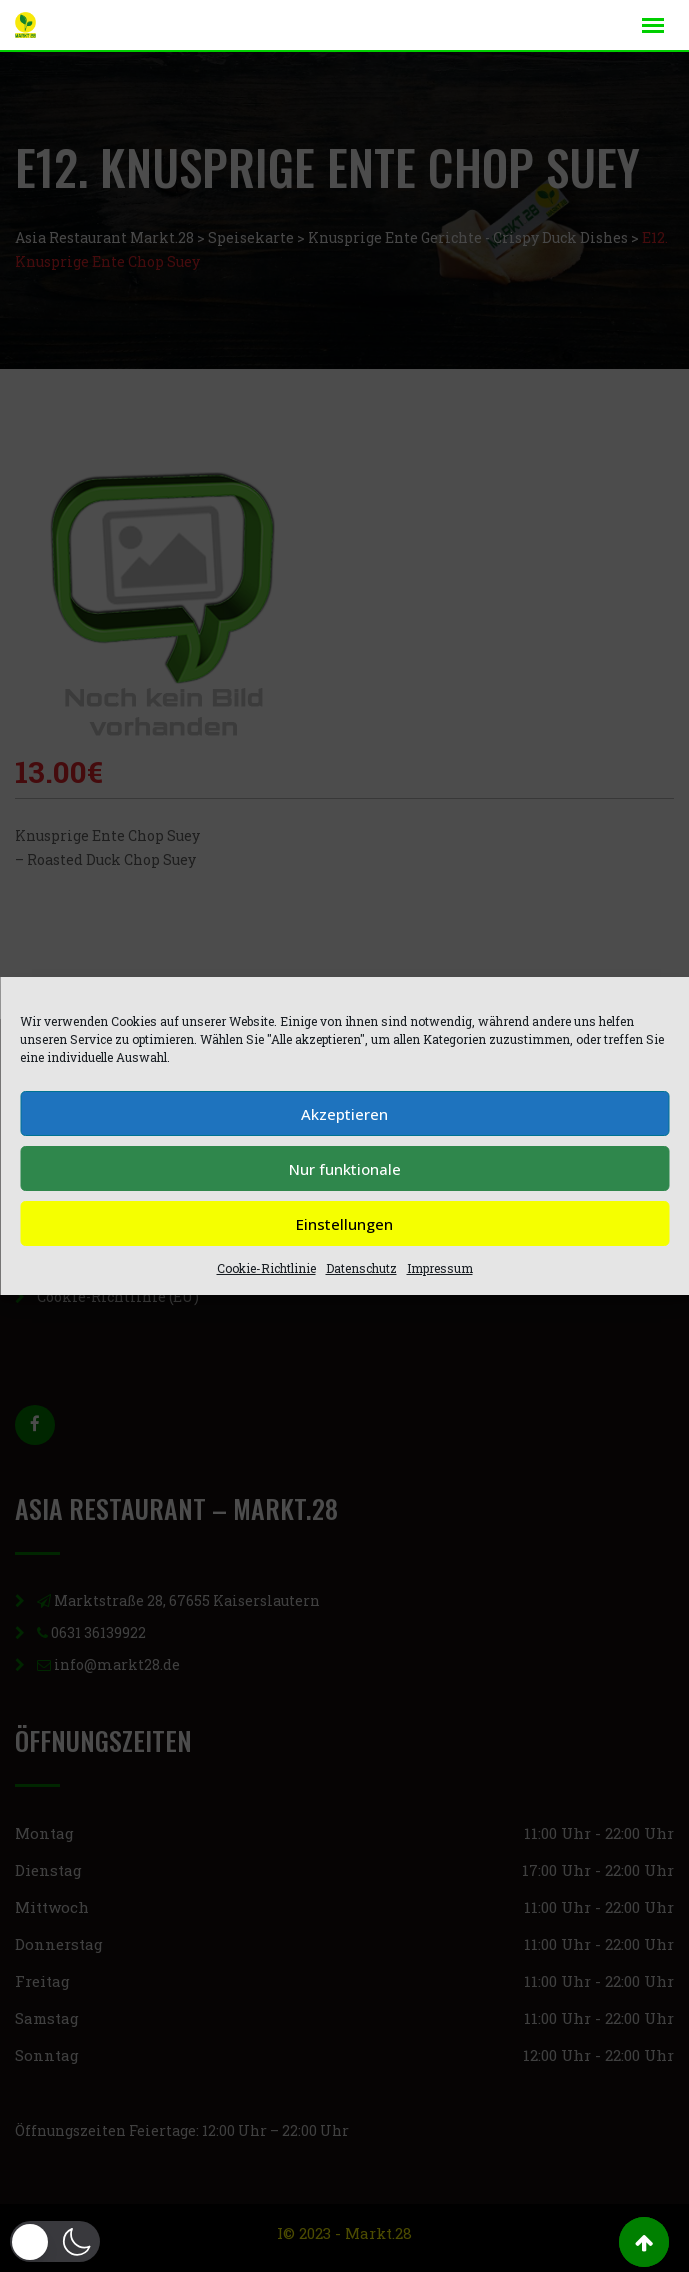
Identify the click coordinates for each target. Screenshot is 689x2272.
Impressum (440, 1268)
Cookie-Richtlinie (266, 1268)
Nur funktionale (345, 1169)
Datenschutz (361, 1268)
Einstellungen (344, 1224)
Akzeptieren (344, 1114)
